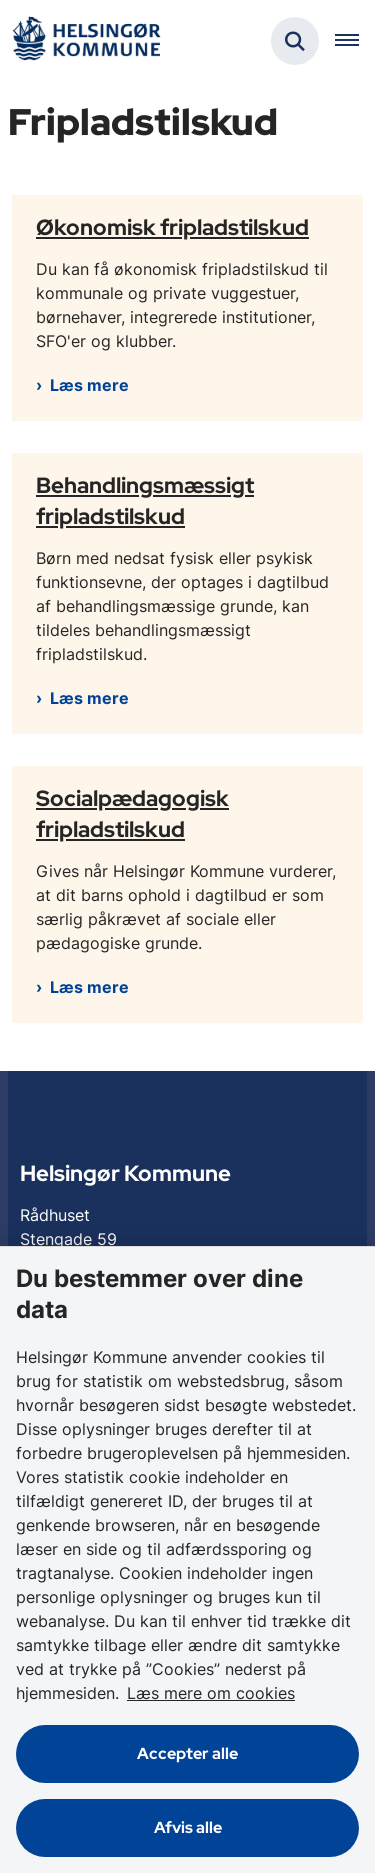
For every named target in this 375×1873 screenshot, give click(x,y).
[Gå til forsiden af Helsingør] (86, 41)
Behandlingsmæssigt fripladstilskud (145, 500)
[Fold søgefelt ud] (295, 41)
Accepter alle (187, 1753)
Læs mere (89, 385)
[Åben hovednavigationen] (355, 41)
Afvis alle (188, 1827)
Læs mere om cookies (211, 1693)
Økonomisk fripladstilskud (172, 227)
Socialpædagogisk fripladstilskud (132, 813)
